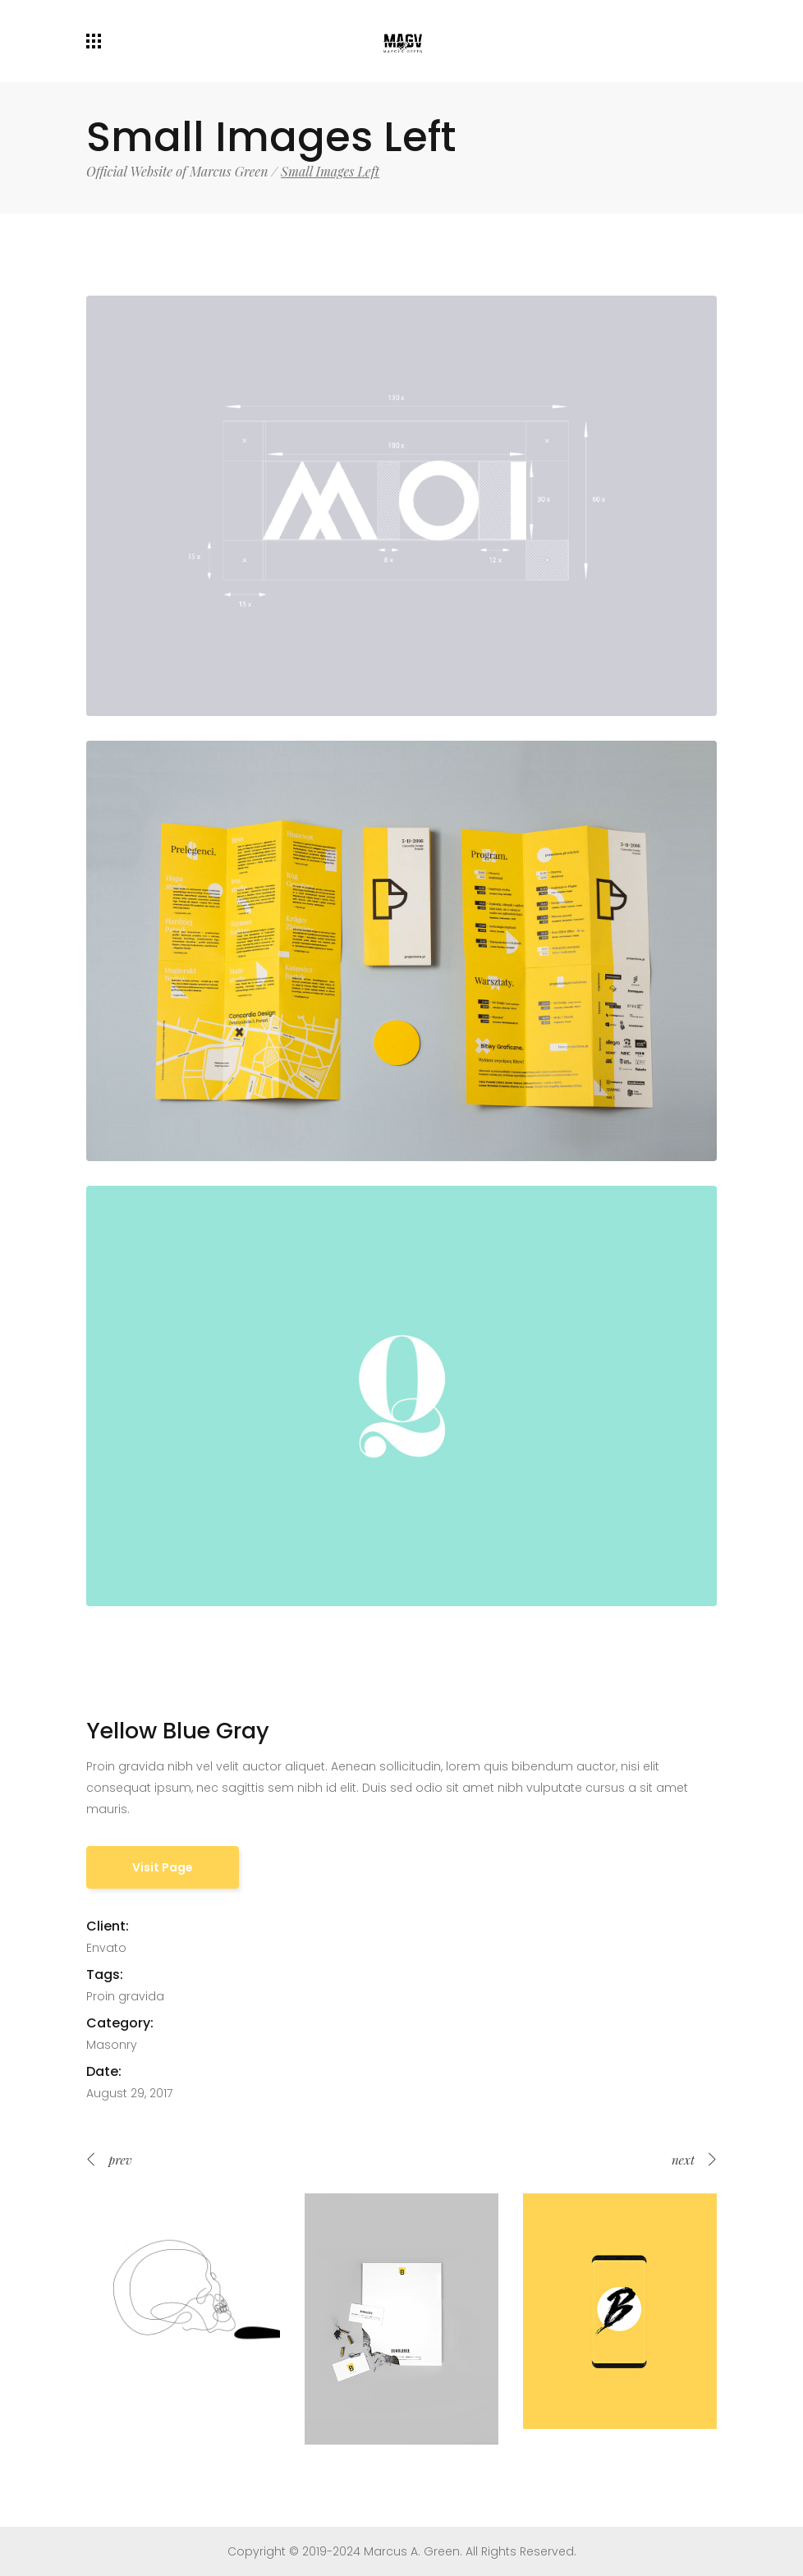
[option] (183, 2290)
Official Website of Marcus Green (177, 171)
